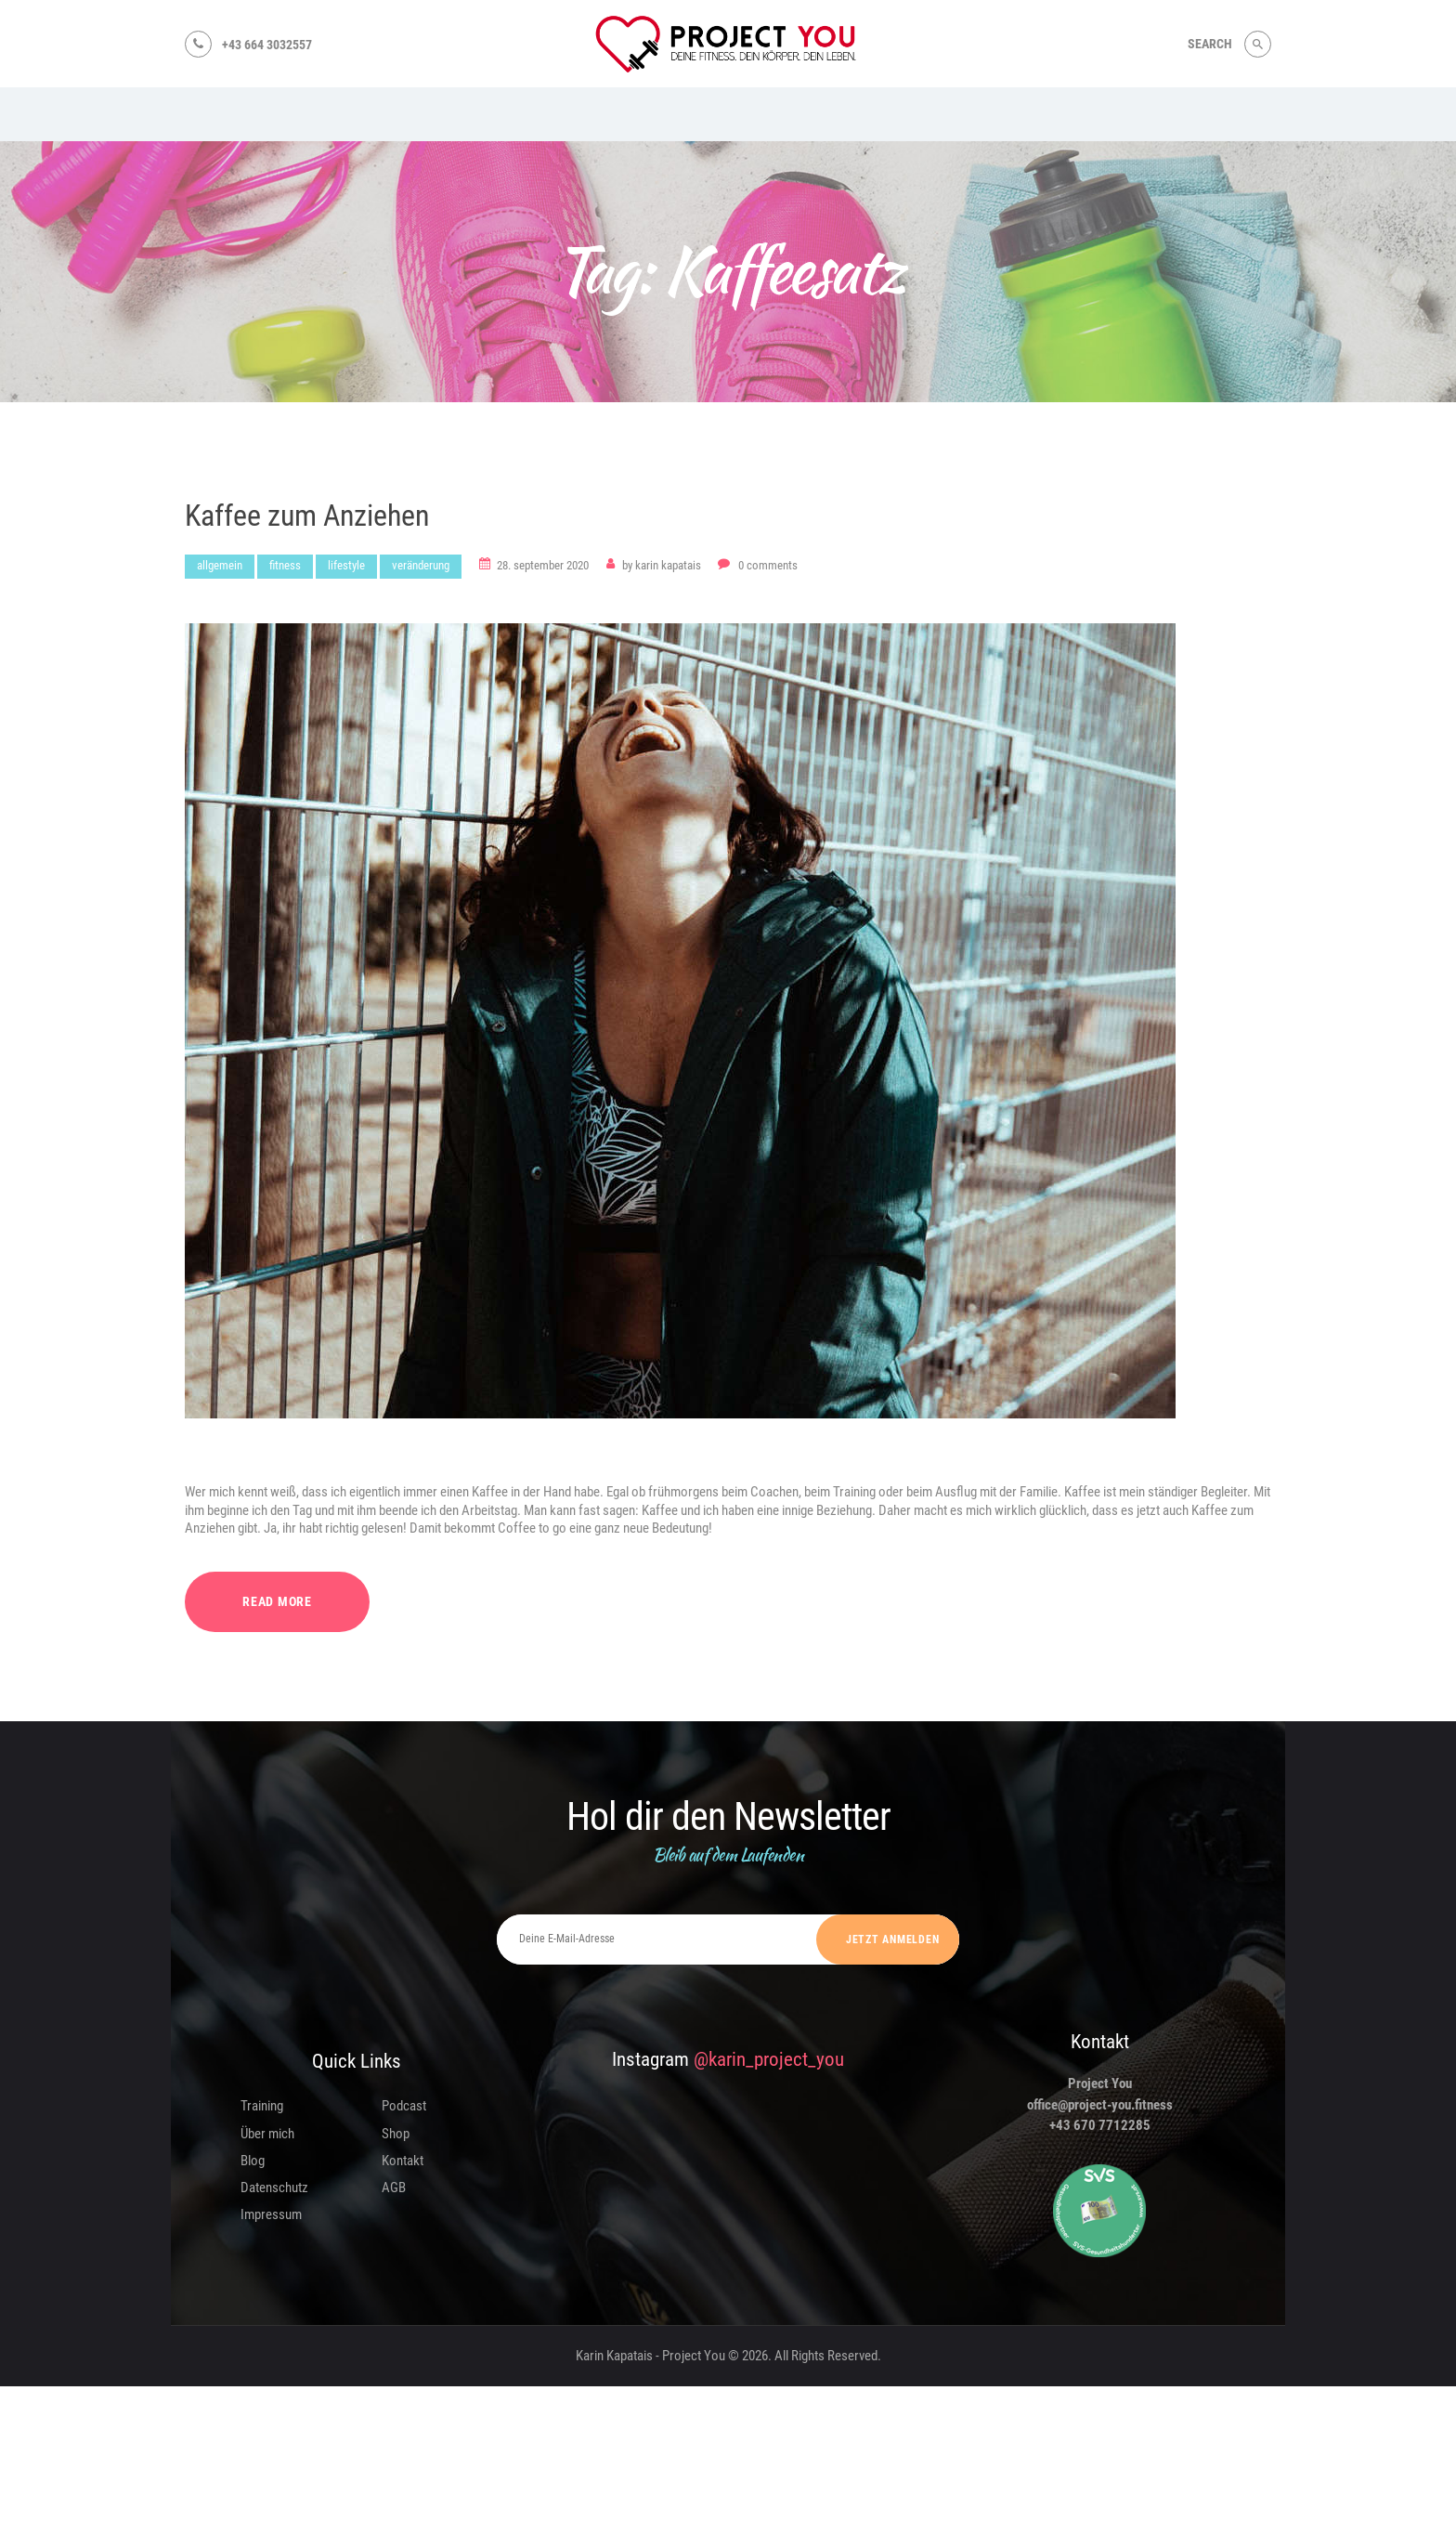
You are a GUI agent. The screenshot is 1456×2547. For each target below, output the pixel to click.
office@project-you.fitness (1100, 2104)
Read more (277, 1601)
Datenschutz (274, 2187)
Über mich (267, 2133)
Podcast (404, 2105)
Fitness (285, 565)
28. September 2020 (543, 565)
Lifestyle (346, 565)
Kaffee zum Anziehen (307, 516)
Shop (396, 2133)
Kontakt (402, 2160)
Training (261, 2105)
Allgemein (219, 565)
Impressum (271, 2214)
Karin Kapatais (663, 565)
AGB (394, 2187)
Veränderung (420, 565)
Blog (252, 2160)
